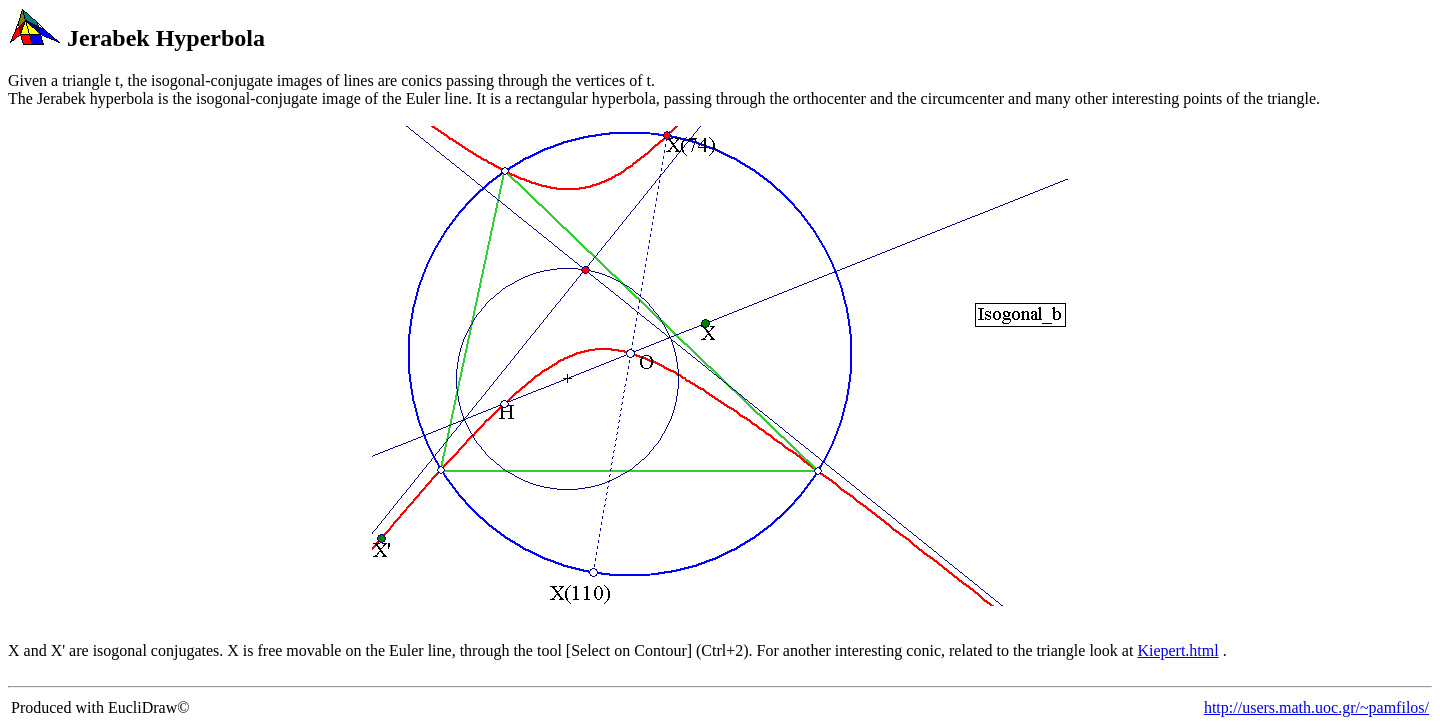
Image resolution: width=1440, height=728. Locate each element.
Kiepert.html (1177, 650)
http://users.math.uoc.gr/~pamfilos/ (1316, 707)
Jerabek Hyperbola (166, 38)
